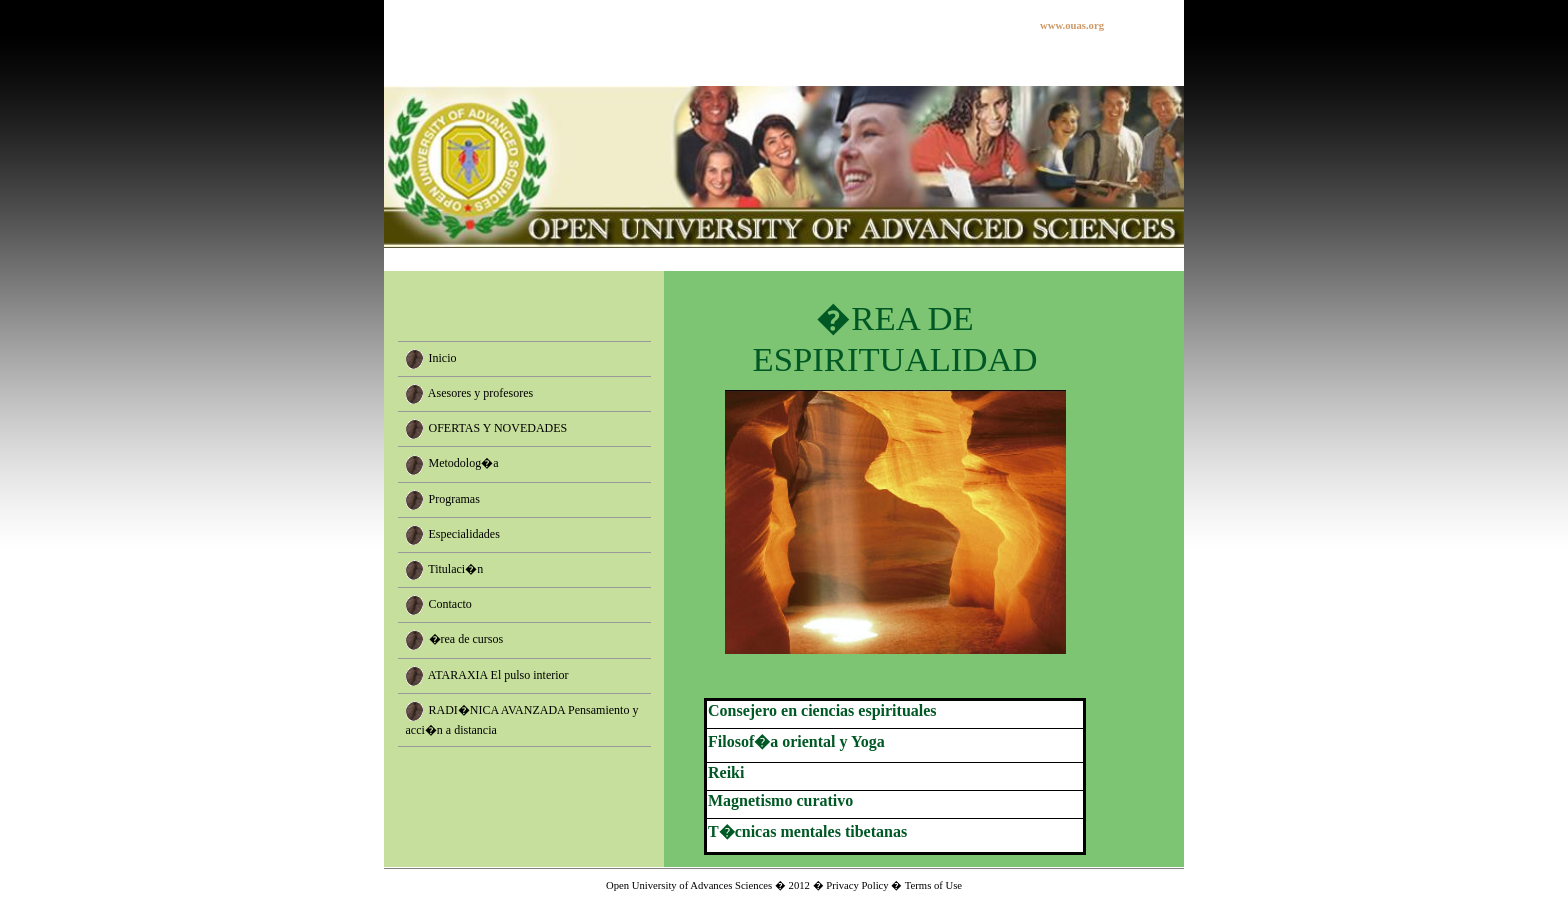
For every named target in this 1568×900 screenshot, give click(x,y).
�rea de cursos (466, 639)
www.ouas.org (1072, 25)
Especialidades (464, 533)
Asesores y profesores (480, 393)
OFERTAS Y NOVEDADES (498, 428)
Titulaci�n (455, 569)
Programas (454, 498)
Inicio (443, 358)
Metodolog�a (464, 463)
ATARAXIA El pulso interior (498, 674)
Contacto (450, 604)
